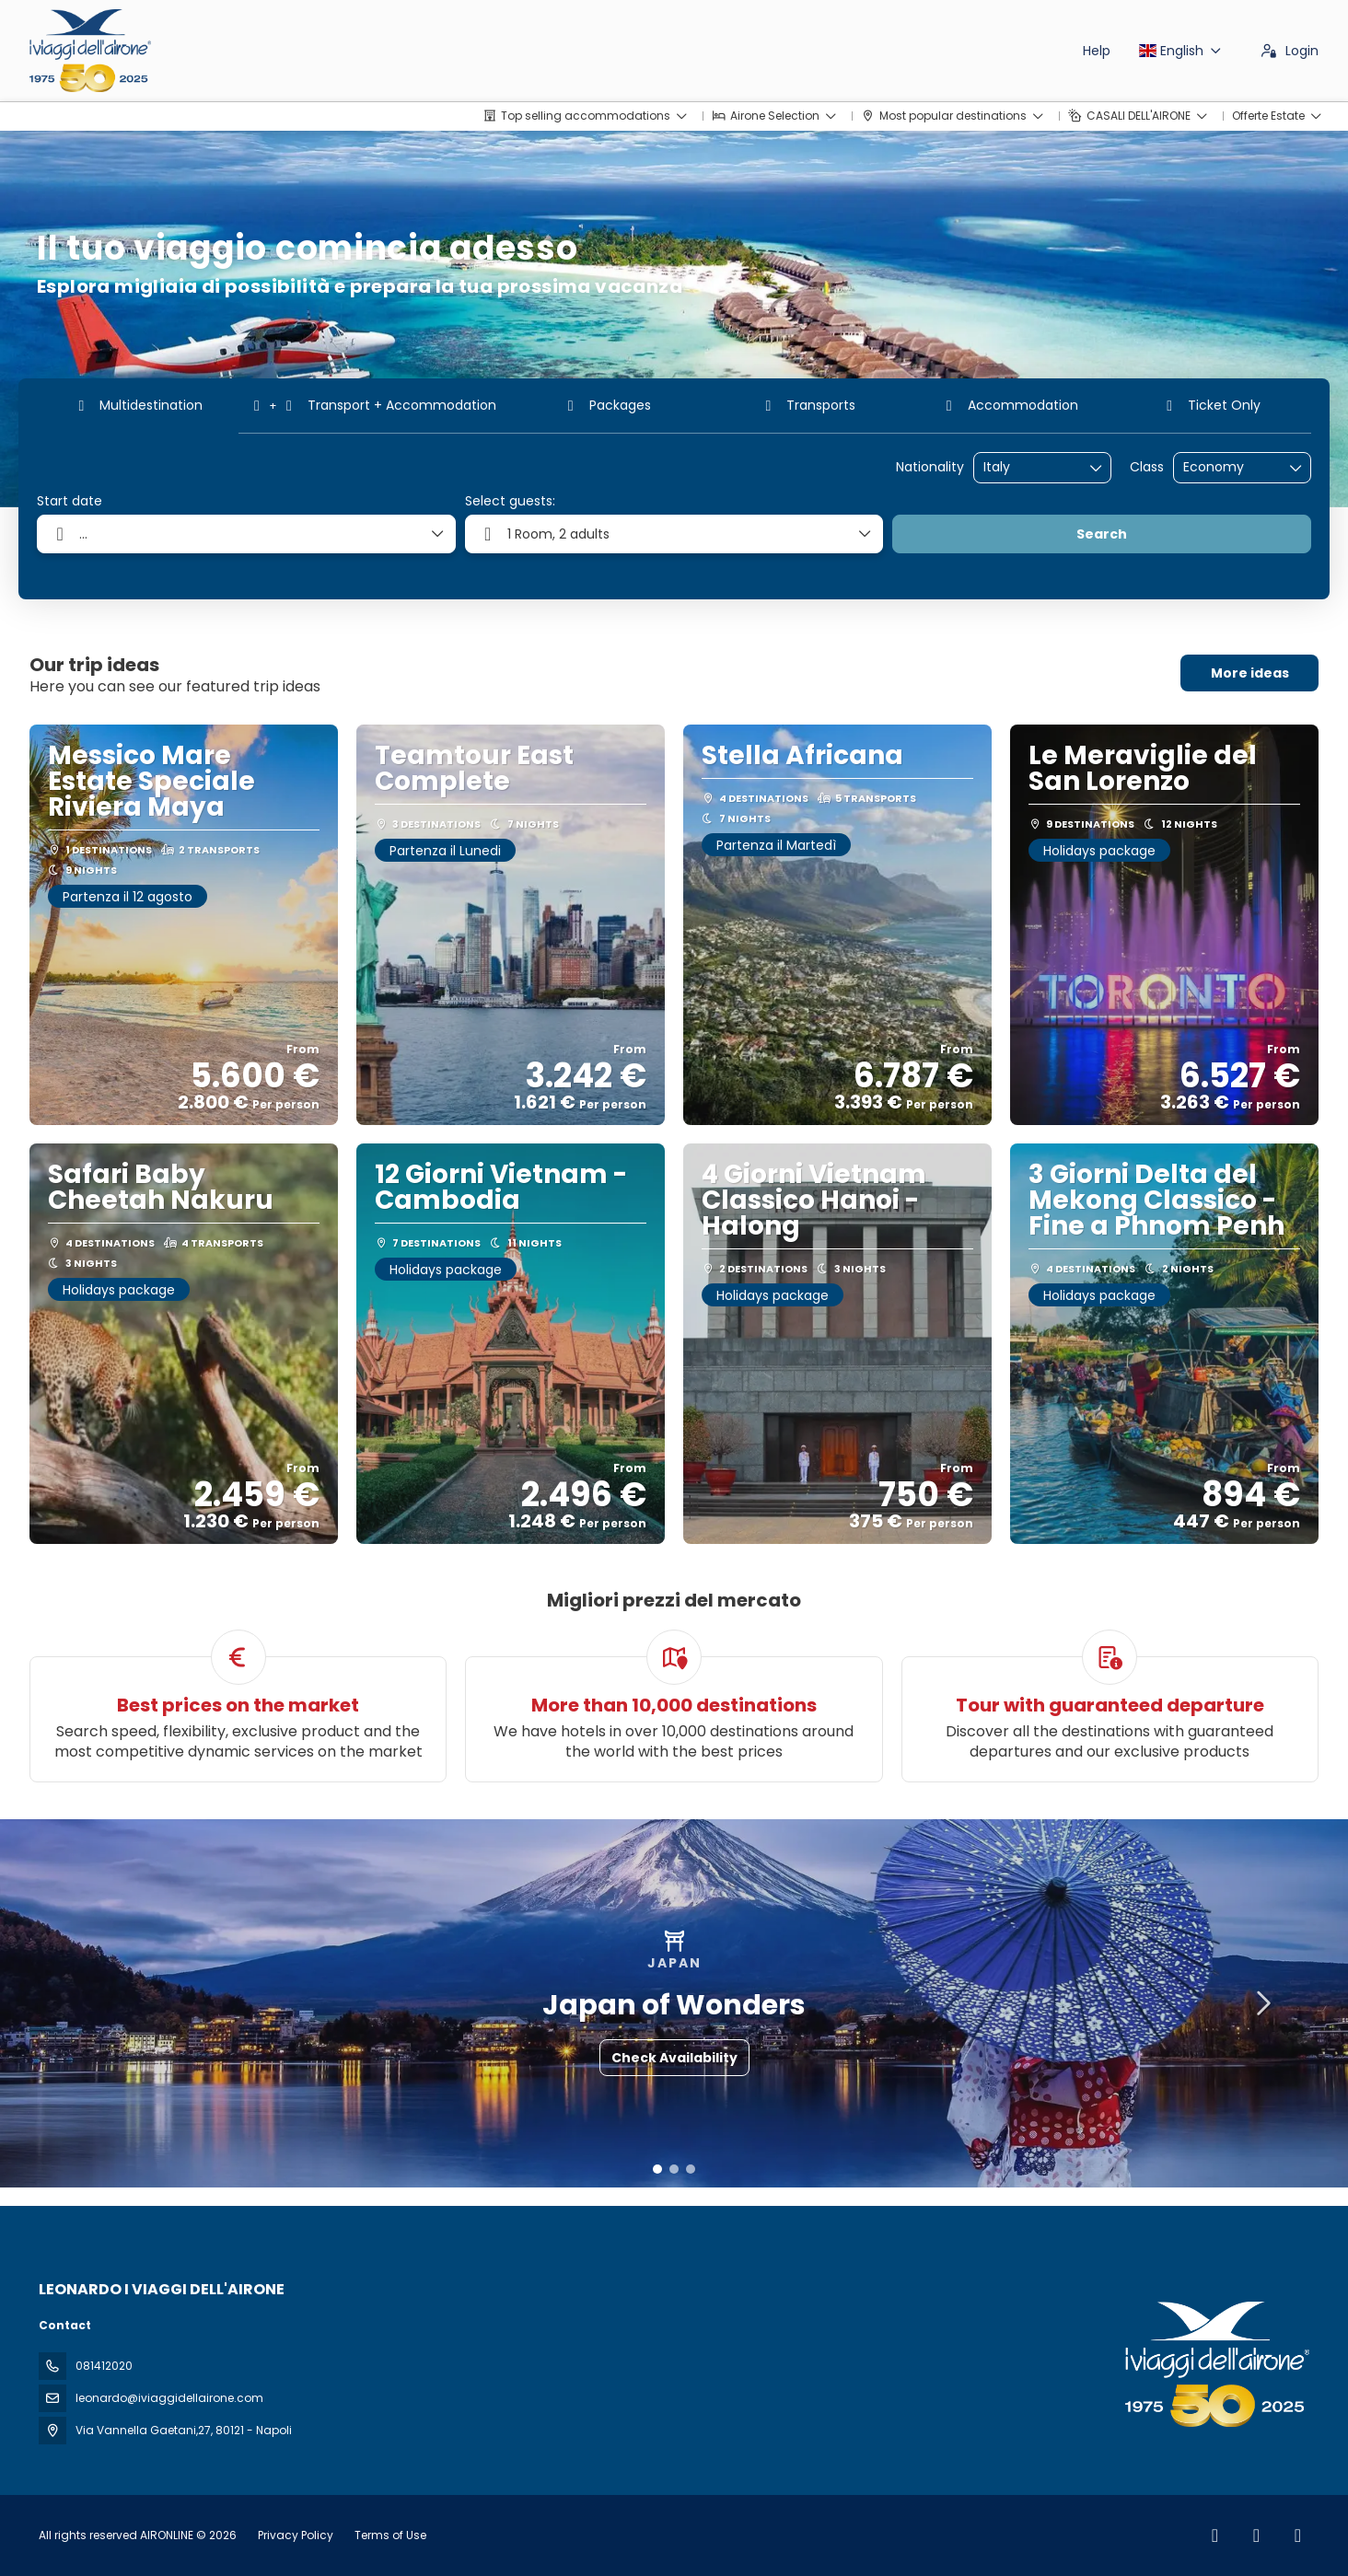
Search (1101, 534)
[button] (657, 2169)
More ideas (1250, 673)
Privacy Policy (295, 2535)
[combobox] (1029, 467)
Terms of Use (389, 2535)
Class (1147, 467)
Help (1096, 50)
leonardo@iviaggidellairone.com (169, 2398)
